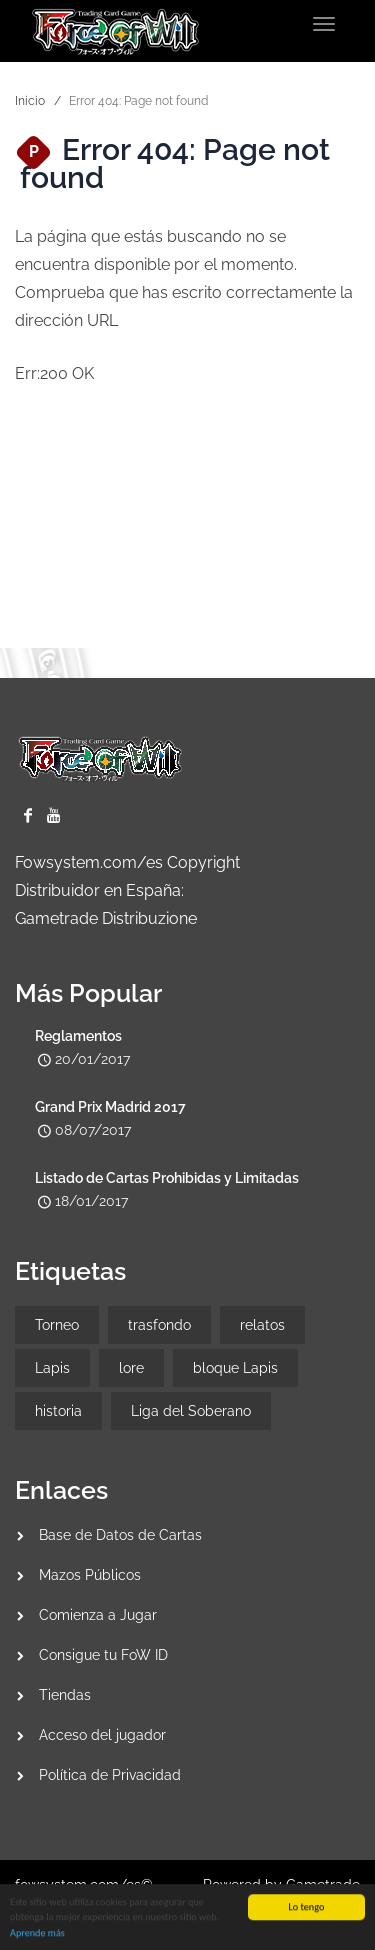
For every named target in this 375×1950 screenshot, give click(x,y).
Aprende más (37, 1934)
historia (58, 1411)
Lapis (52, 1368)
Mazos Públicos (90, 1575)
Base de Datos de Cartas (120, 1535)
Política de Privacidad (110, 1775)
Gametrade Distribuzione (106, 918)
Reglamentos (78, 1036)
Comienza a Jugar (98, 1615)
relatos (262, 1325)
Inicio (30, 101)
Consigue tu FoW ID (103, 1655)
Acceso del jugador (102, 1735)
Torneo (57, 1325)
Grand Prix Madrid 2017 (110, 1107)
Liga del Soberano (191, 1411)
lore (131, 1368)
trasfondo (159, 1325)
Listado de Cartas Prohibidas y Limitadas (167, 1178)
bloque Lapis (235, 1368)
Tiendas (65, 1695)
